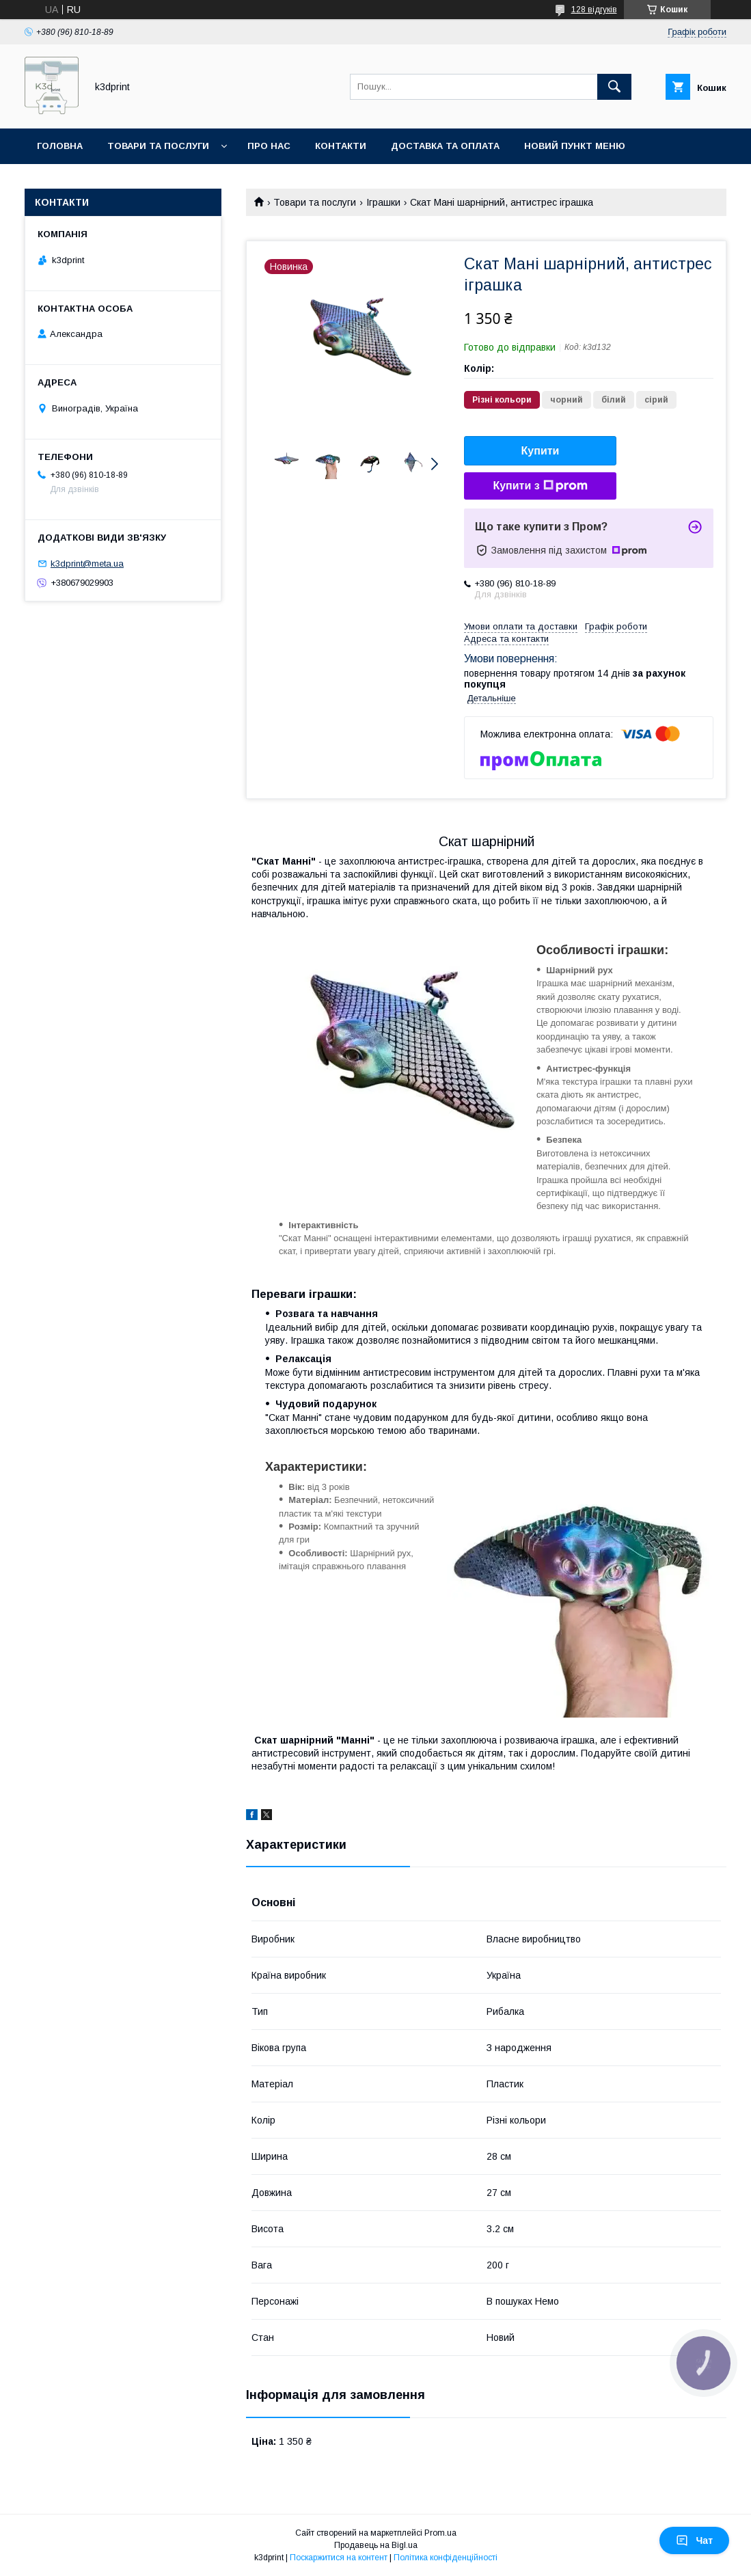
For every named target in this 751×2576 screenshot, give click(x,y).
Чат (694, 2540)
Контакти (340, 146)
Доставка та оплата (445, 146)
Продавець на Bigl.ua (376, 2545)
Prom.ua (440, 2533)
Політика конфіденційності (445, 2557)
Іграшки (383, 202)
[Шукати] (614, 87)
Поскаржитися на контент (338, 2557)
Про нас (268, 146)
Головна (60, 146)
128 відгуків (594, 9)
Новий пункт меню (574, 146)
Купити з (540, 486)
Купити (540, 451)
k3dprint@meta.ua (87, 563)
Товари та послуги (158, 146)
